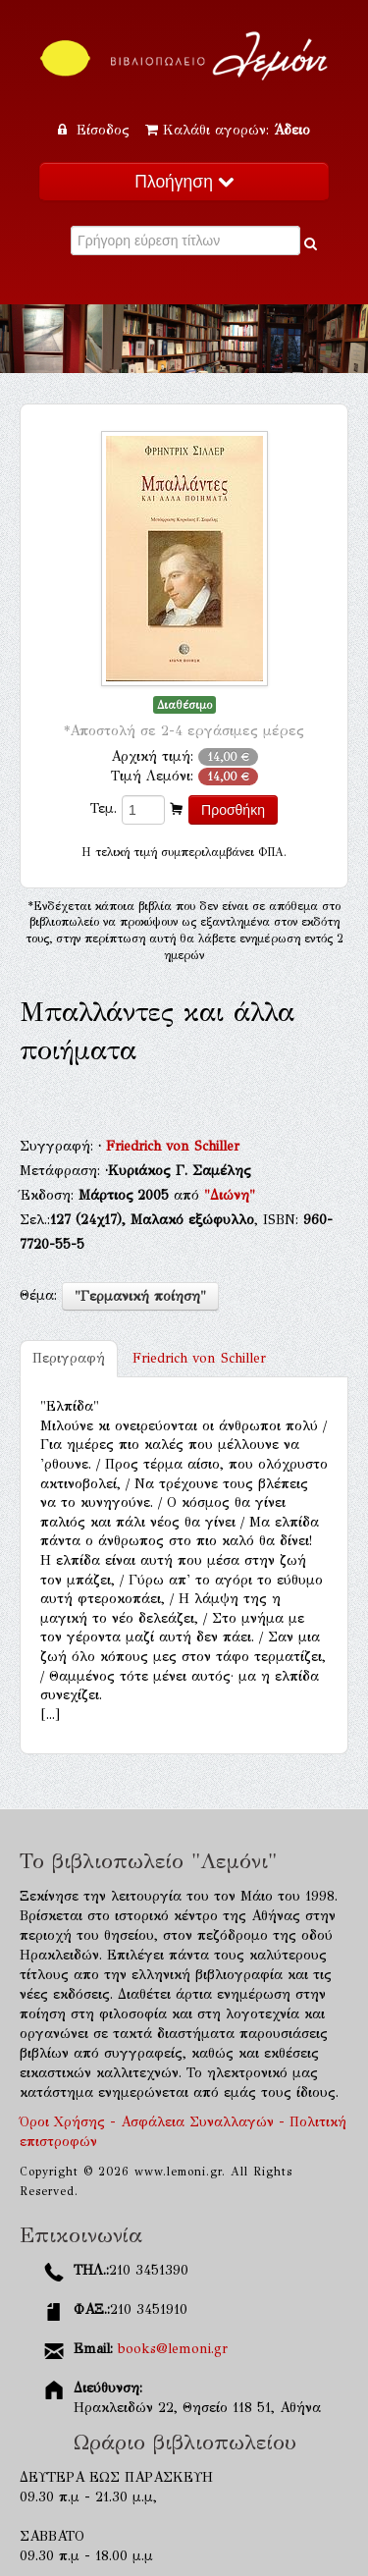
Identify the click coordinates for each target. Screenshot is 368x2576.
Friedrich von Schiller (172, 1146)
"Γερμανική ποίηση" (140, 1296)
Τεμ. (103, 808)
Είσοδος (96, 130)
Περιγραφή (68, 1358)
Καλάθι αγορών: (227, 130)
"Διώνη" (229, 1195)
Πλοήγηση (183, 181)
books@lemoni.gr (173, 2348)
